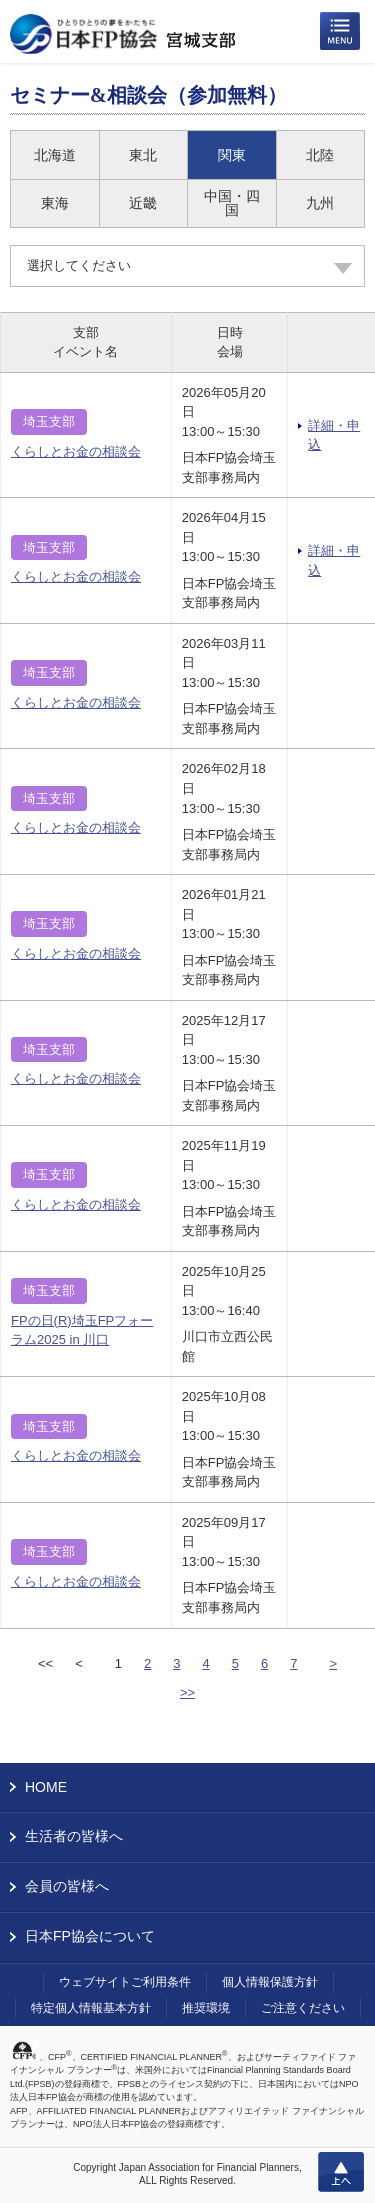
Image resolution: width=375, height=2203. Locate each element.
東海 (55, 203)
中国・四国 (232, 203)
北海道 (55, 155)
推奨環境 (206, 2008)
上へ (341, 2172)
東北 (143, 155)
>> (187, 1692)
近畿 (143, 203)
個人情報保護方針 (270, 1982)
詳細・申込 (334, 435)
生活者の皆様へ (74, 1836)
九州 (320, 203)
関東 (232, 155)
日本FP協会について (90, 1936)
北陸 (320, 155)
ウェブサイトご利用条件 (125, 1982)
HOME (46, 1787)
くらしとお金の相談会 (76, 451)
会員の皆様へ (67, 1886)
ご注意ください (303, 2008)
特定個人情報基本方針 (91, 2008)
